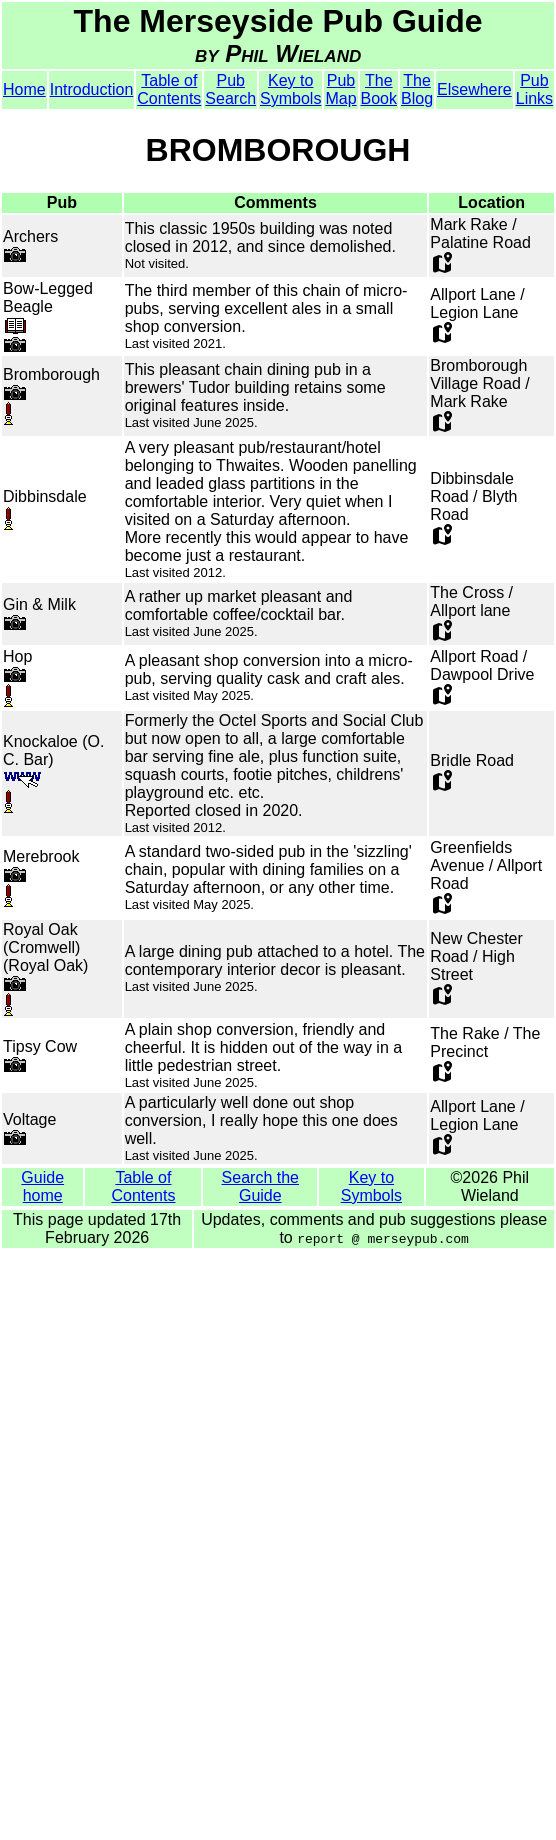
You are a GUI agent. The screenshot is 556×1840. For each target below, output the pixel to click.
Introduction (92, 89)
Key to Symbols (290, 89)
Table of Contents (169, 89)
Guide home (42, 1186)
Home (24, 89)
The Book (379, 89)
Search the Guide (260, 1186)
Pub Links (534, 89)
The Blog (417, 89)
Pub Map (340, 89)
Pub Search (230, 89)
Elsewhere (474, 89)
